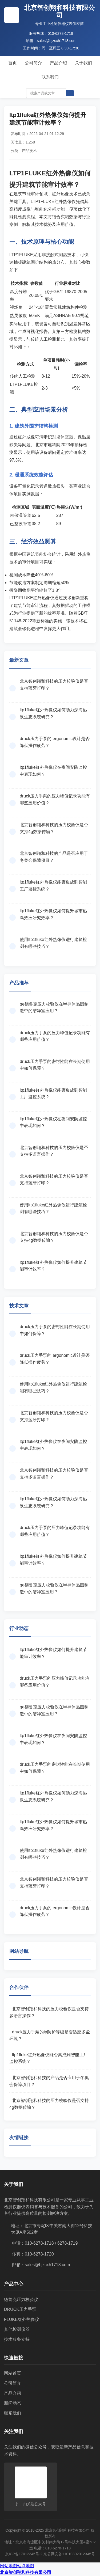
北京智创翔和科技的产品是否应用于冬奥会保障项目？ (49, 2081)
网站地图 (8, 2566)
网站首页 (12, 2373)
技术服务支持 (17, 2339)
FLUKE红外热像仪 (21, 2319)
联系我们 (50, 77)
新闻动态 (12, 2403)
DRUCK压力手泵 (20, 2309)
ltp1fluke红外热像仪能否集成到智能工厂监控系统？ (48, 2058)
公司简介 (33, 63)
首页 (12, 63)
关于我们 (83, 63)
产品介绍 (58, 63)
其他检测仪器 (17, 2329)
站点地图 (25, 2566)
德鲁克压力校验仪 (21, 2299)
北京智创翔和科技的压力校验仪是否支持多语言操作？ (49, 2012)
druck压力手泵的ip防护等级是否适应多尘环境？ (49, 2035)
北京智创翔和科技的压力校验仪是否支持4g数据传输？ (49, 2104)
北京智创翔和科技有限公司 (25, 2572)
